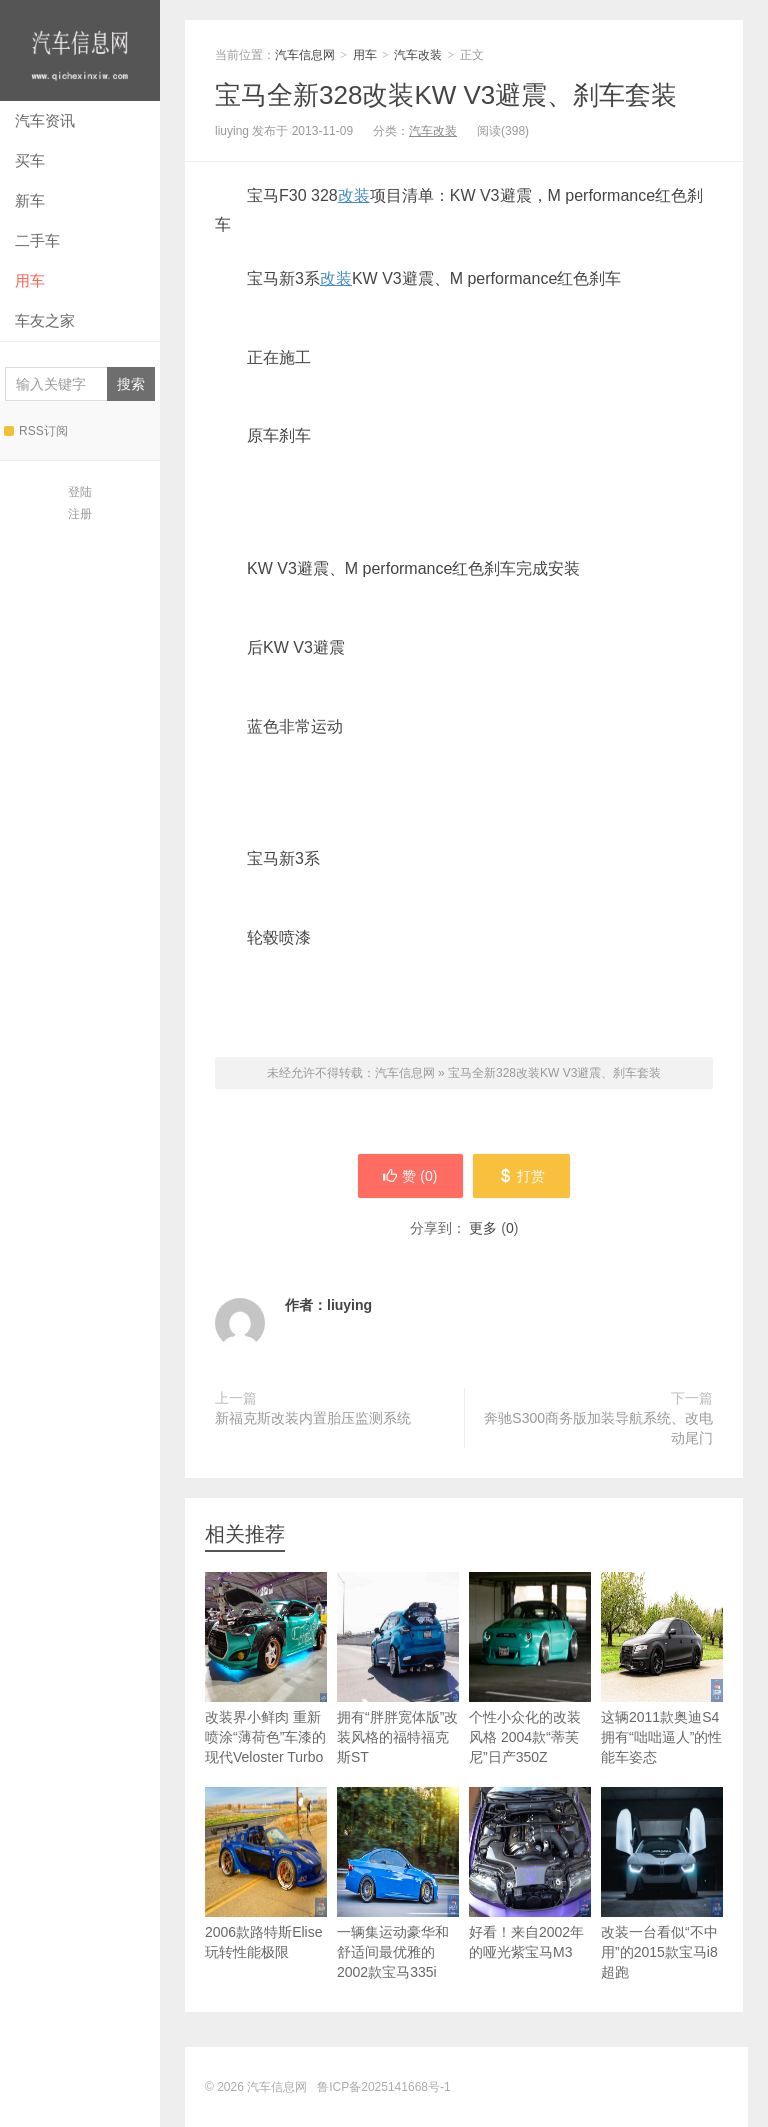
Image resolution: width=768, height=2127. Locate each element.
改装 (354, 195)
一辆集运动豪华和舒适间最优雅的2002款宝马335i (398, 1883)
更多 (483, 1228)
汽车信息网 (80, 50)
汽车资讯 (45, 120)
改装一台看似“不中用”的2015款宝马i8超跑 (662, 1883)
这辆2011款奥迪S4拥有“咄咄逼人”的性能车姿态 (662, 1668)
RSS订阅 (36, 431)
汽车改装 (418, 55)
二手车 (37, 240)
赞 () (410, 1176)
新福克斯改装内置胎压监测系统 (313, 1418)
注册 (80, 514)
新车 (30, 200)
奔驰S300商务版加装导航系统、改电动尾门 (598, 1428)
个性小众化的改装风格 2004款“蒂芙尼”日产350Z (530, 1668)
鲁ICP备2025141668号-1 (383, 2087)
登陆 (80, 492)
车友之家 (45, 320)
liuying (349, 1305)
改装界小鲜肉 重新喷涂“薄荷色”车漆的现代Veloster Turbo (266, 1668)
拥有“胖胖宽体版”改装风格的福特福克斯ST (398, 1668)
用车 (30, 280)
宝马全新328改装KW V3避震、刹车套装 (446, 95)
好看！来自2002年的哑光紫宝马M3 (530, 1873)
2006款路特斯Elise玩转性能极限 (266, 1873)
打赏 (521, 1176)
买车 (30, 160)
